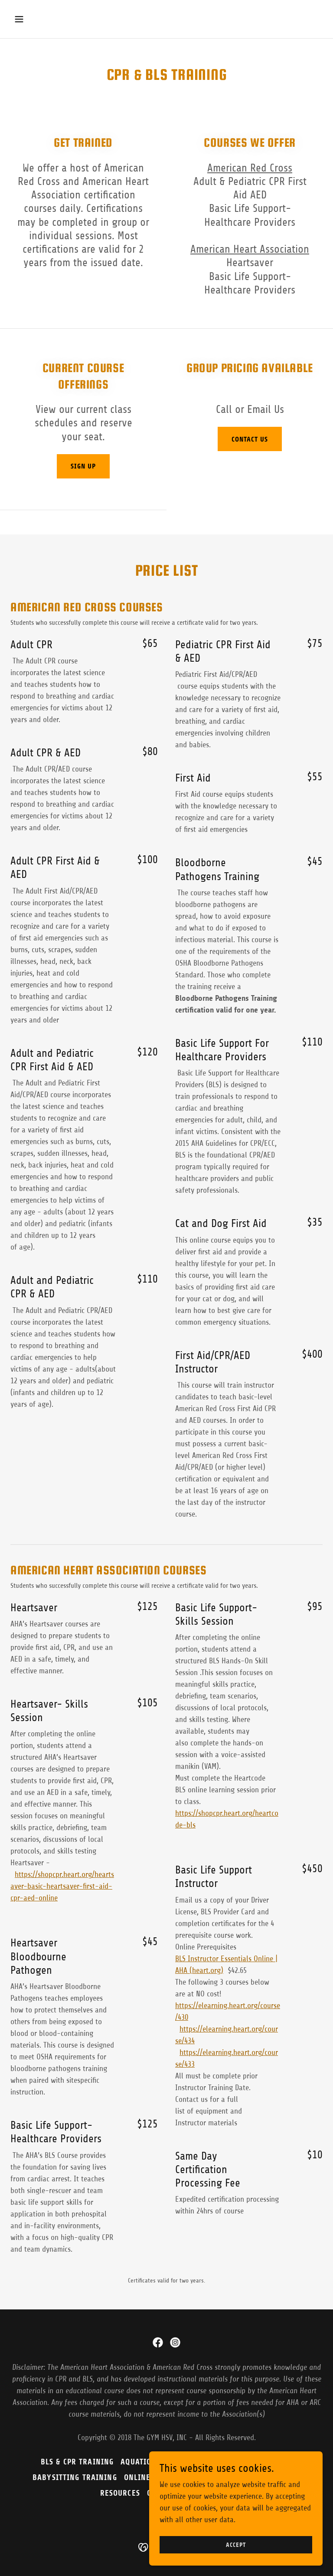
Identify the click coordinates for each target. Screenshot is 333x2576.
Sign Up (83, 466)
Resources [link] (120, 2493)
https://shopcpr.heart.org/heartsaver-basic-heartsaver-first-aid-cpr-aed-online (62, 1886)
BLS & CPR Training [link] (77, 2461)
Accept (235, 2545)
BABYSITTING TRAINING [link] (75, 2477)
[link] (157, 2342)
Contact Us (250, 439)
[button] (46, 19)
